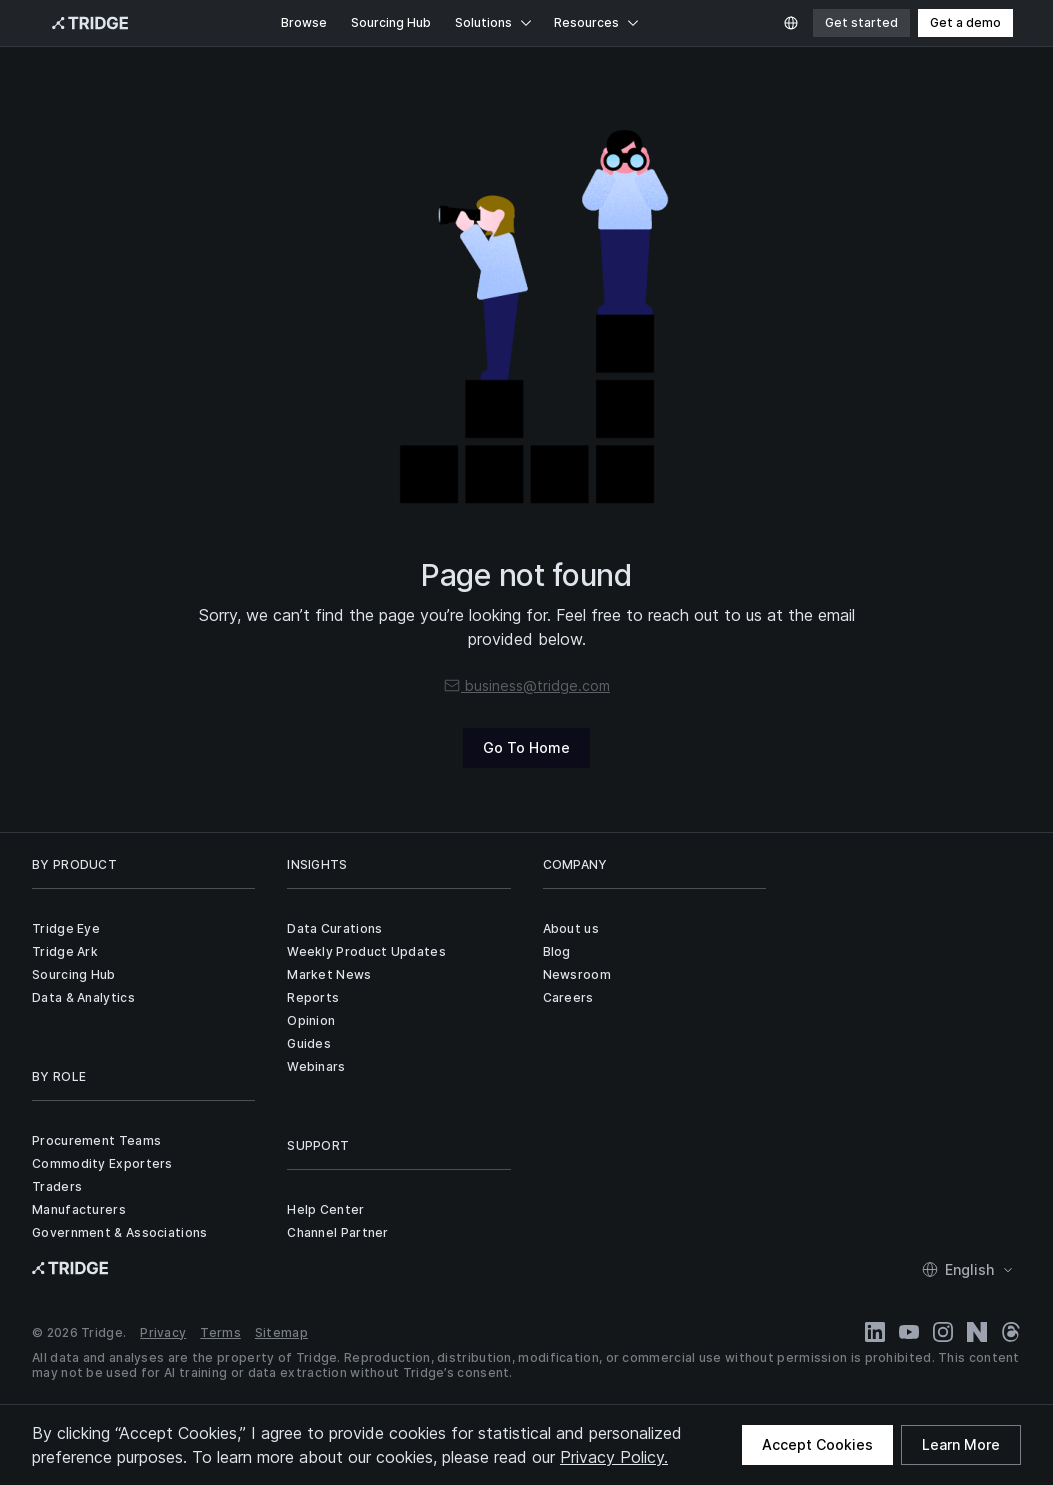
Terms (220, 1332)
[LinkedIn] (875, 1332)
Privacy (163, 1332)
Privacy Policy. (614, 1457)
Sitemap (281, 1332)
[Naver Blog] (977, 1332)
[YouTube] (909, 1332)
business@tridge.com (526, 685)
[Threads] (1011, 1332)
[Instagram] (943, 1332)
